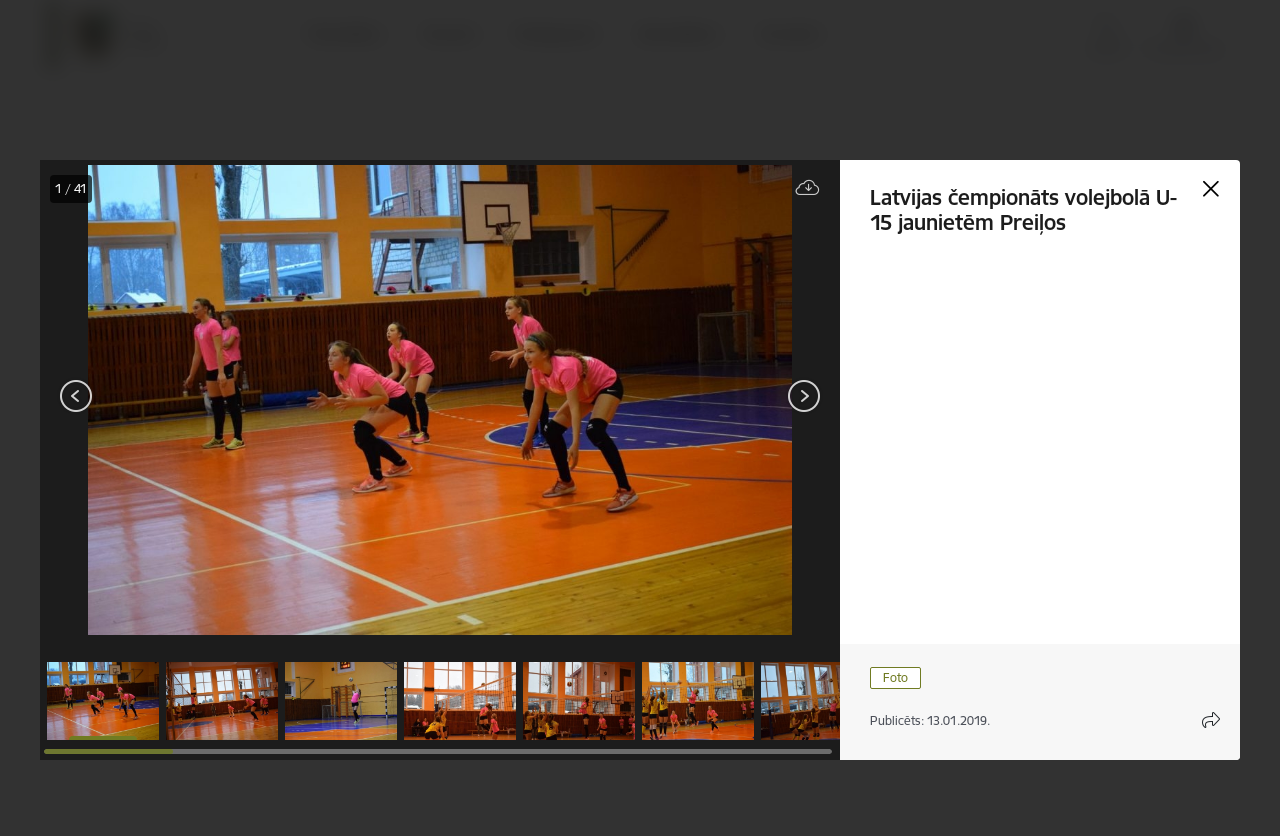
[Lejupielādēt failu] (808, 188)
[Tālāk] (804, 396)
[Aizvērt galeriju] (1211, 189)
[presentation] (160, 398)
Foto (895, 677)
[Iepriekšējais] (76, 396)
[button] (103, 701)
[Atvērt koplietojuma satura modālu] (1211, 720)
